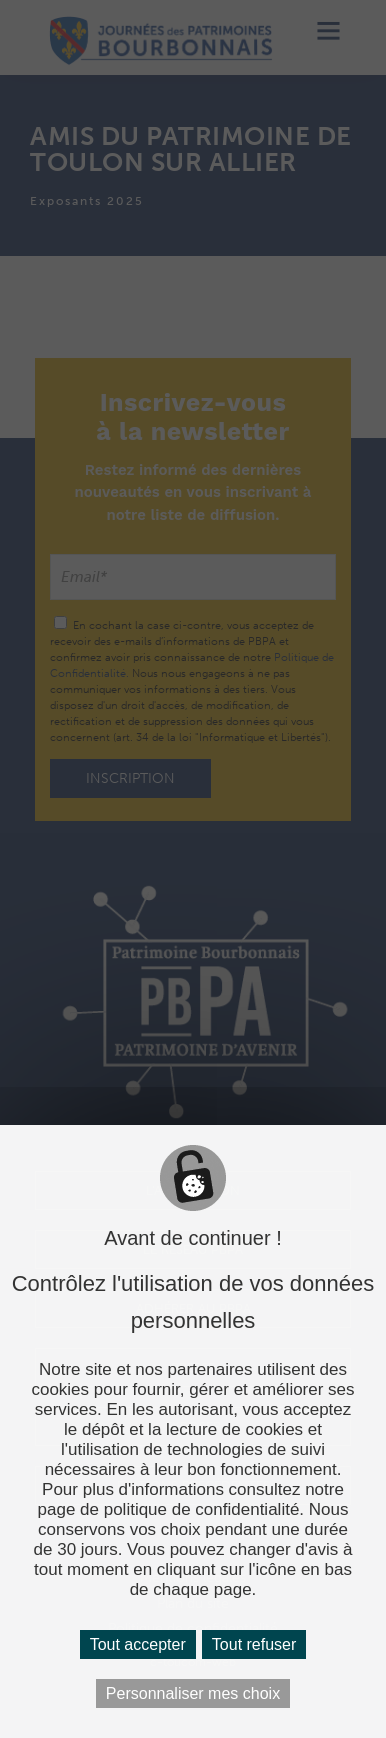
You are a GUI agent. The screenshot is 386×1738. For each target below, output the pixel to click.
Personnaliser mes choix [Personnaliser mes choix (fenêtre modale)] (193, 1693)
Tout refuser (254, 1644)
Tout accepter (138, 1644)
